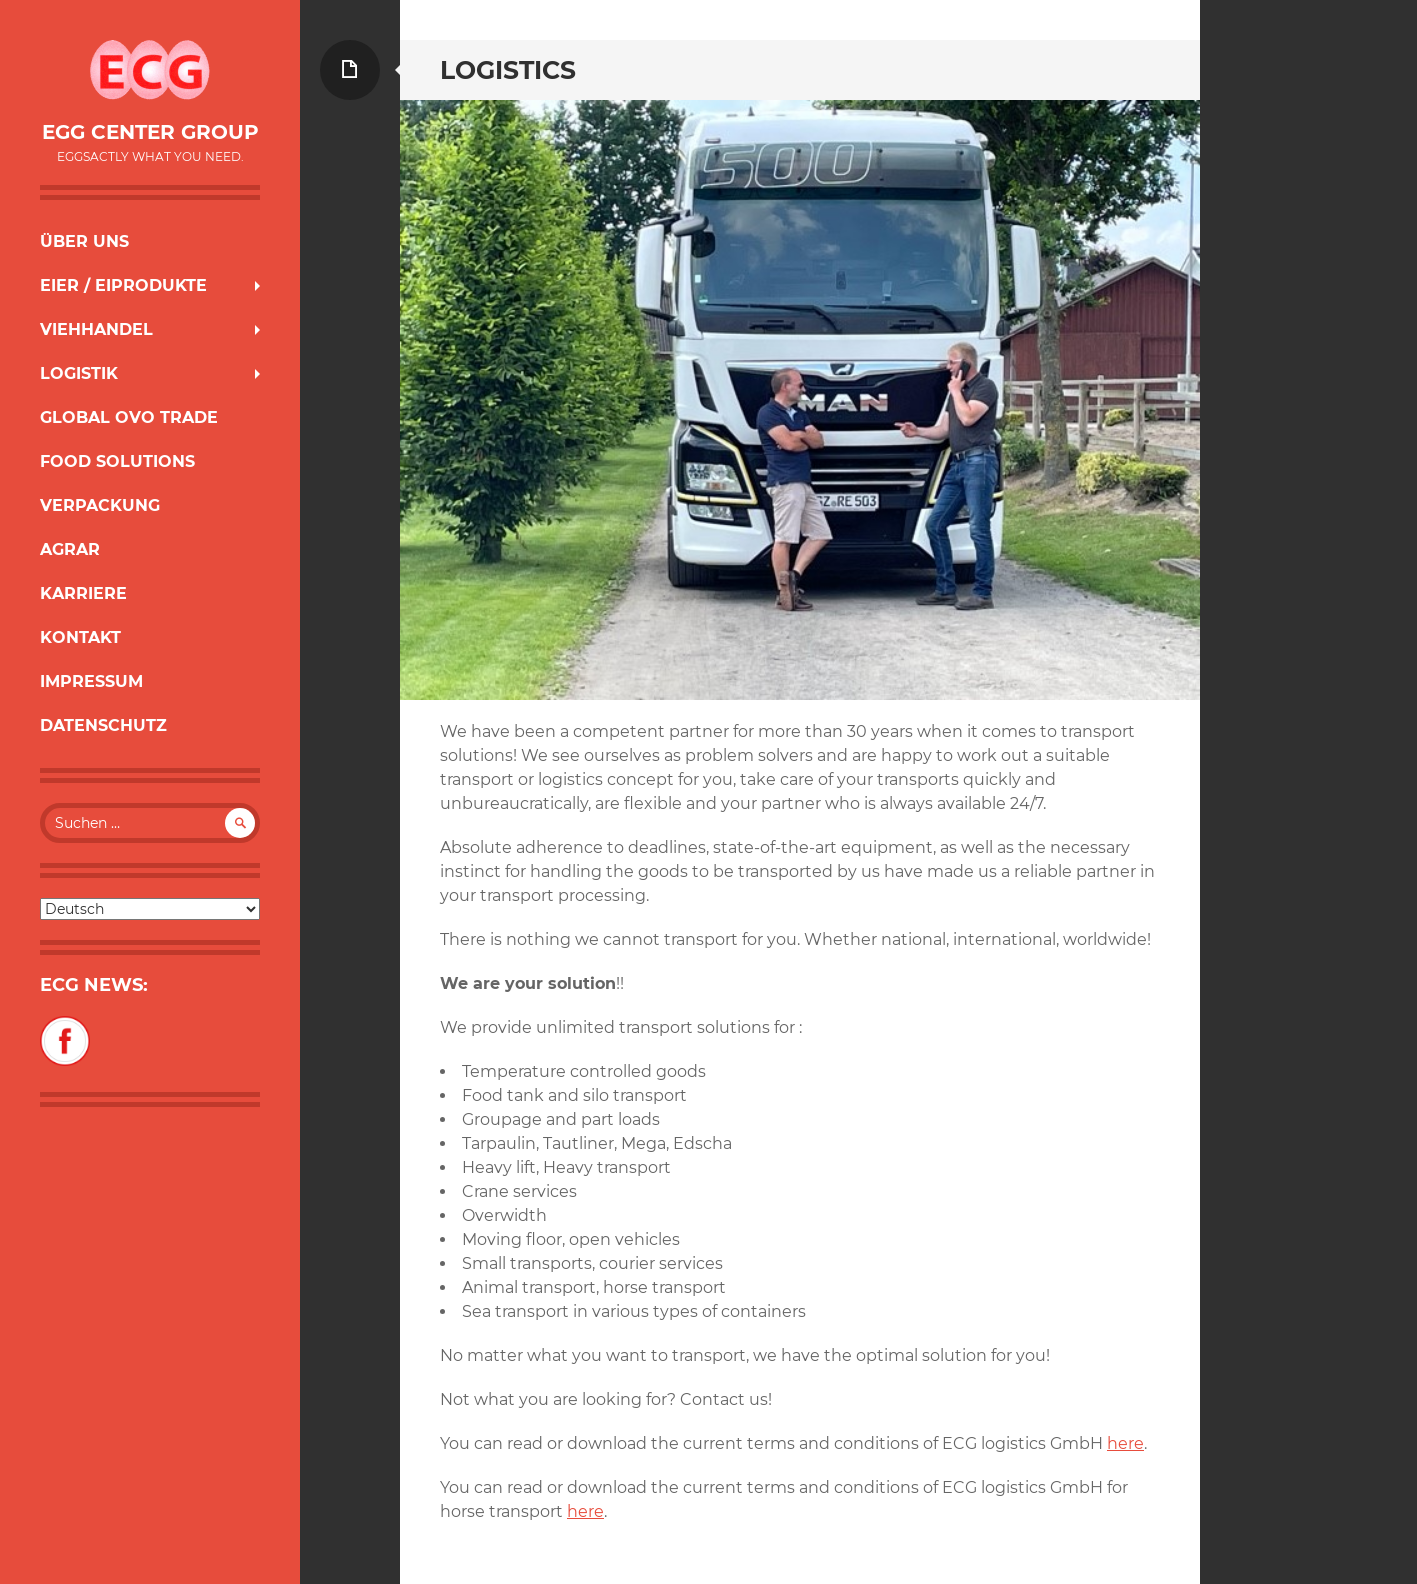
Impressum (91, 681)
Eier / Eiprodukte (123, 285)
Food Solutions (117, 461)
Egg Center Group (150, 132)
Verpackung (100, 505)
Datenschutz (103, 725)
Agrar (70, 549)
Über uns (84, 241)
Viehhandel (96, 329)
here (1125, 1443)
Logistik (79, 373)
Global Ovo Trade (129, 417)
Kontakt (80, 637)
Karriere (83, 593)
